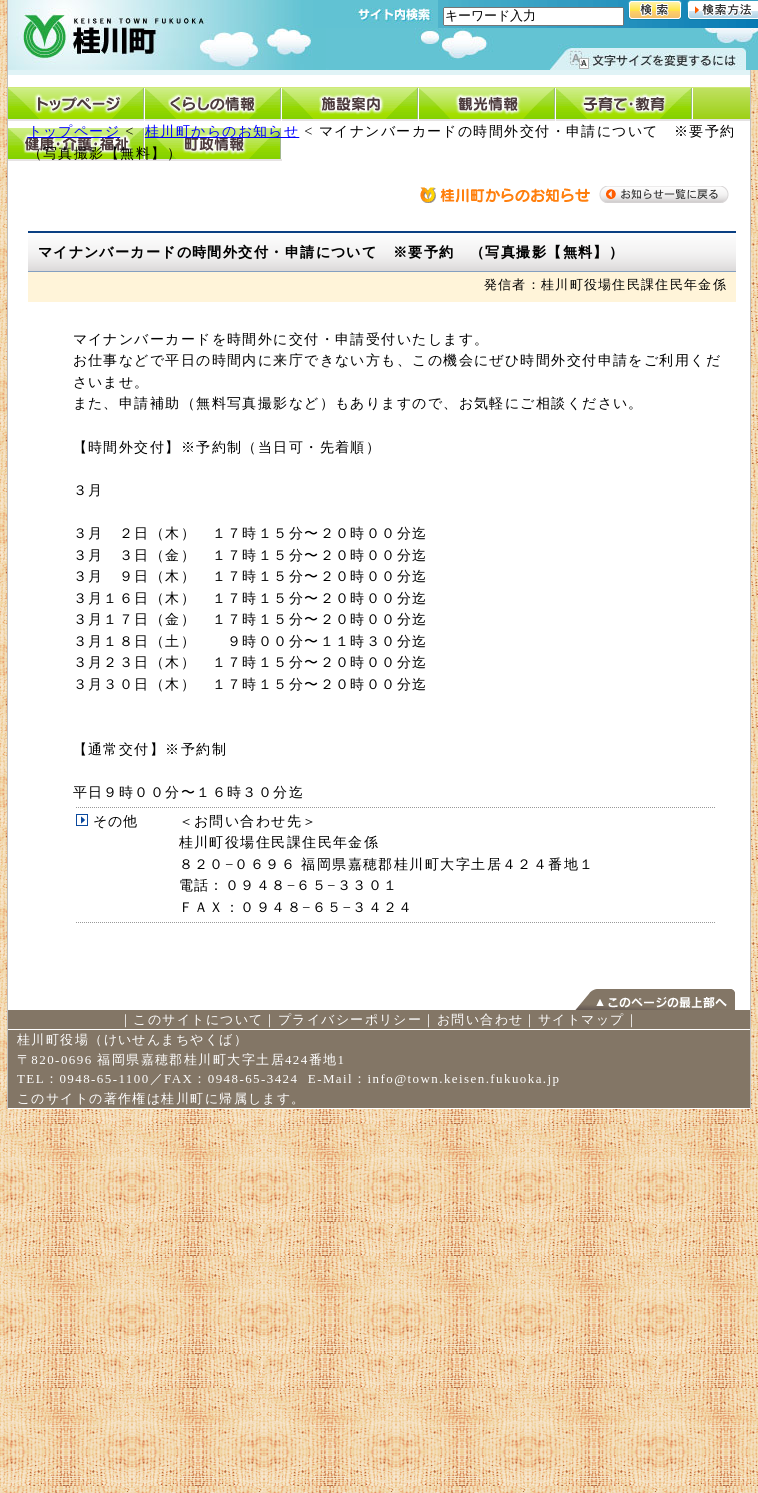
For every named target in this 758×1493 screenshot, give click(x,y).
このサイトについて (198, 1019)
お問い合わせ (480, 1019)
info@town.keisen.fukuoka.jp (464, 1078)
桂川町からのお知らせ (222, 131)
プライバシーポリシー (350, 1019)
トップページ (74, 131)
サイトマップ (581, 1019)
